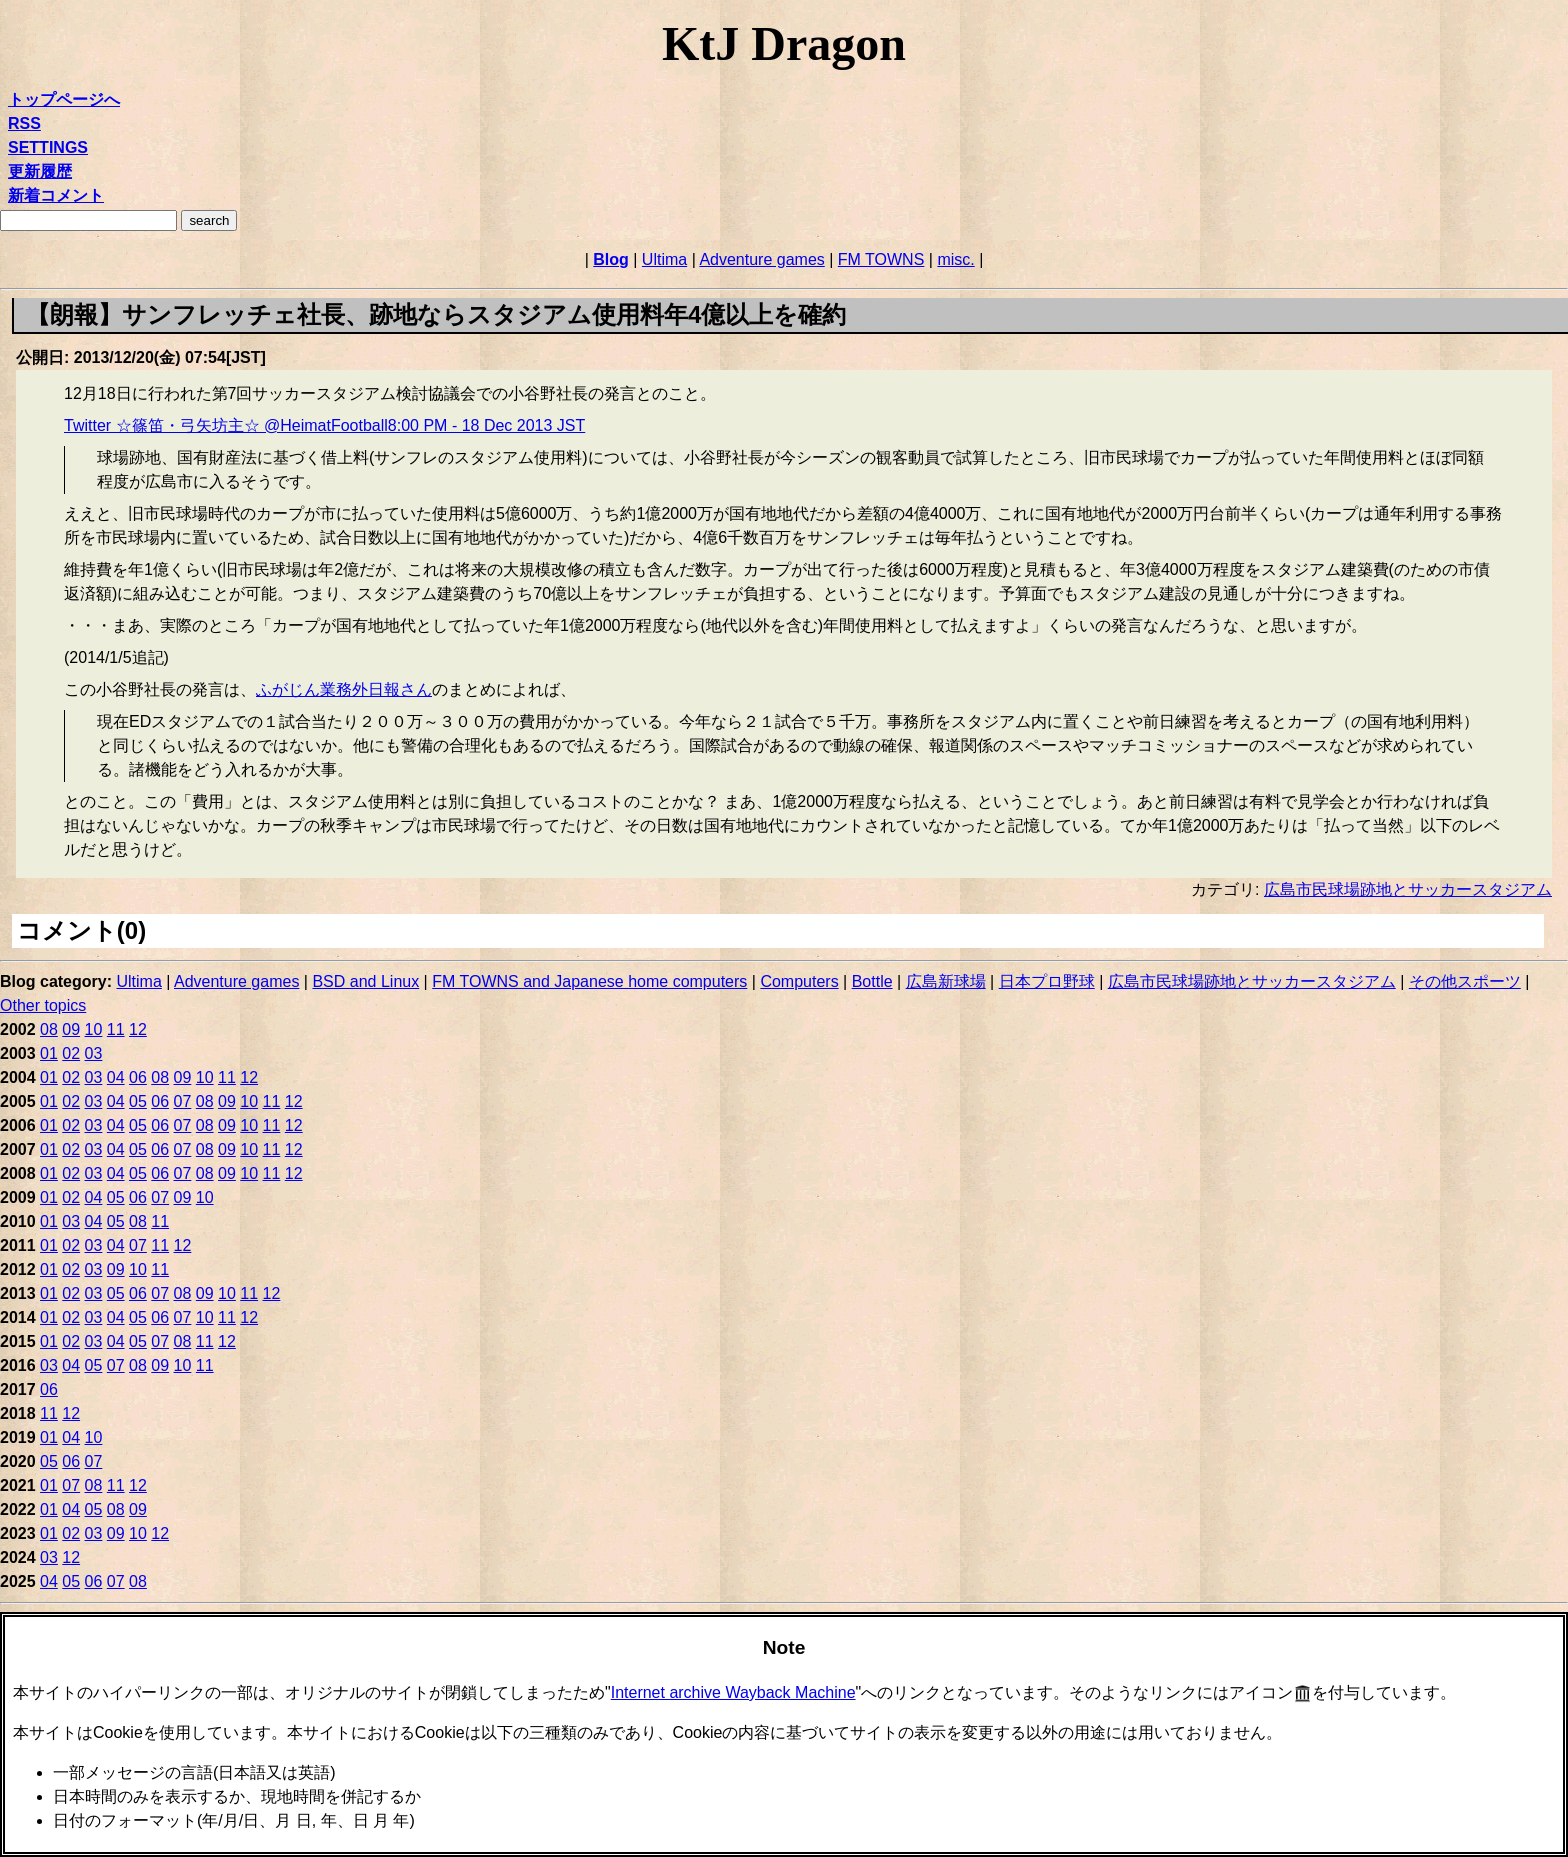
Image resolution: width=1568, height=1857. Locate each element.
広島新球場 (946, 981)
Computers (799, 981)
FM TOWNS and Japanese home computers (589, 981)
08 (49, 1029)
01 (49, 1053)
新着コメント (56, 195)
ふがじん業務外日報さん (344, 689)
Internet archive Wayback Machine (733, 1692)
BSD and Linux (365, 981)
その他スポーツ (1465, 981)
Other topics (43, 1005)
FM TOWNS (881, 259)
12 (138, 1029)
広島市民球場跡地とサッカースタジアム (1408, 889)
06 (138, 1077)
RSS (24, 123)
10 (94, 1029)
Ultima (664, 259)
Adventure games (761, 259)
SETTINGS (48, 147)
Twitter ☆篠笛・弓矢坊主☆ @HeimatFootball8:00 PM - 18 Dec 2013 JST (324, 425)
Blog (611, 259)
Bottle (872, 981)
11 (116, 1029)
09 (71, 1029)
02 (71, 1053)
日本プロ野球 (1047, 981)
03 (94, 1053)
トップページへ (64, 99)
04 (116, 1077)
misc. (955, 259)
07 (183, 1101)
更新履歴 (40, 171)
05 (138, 1101)
